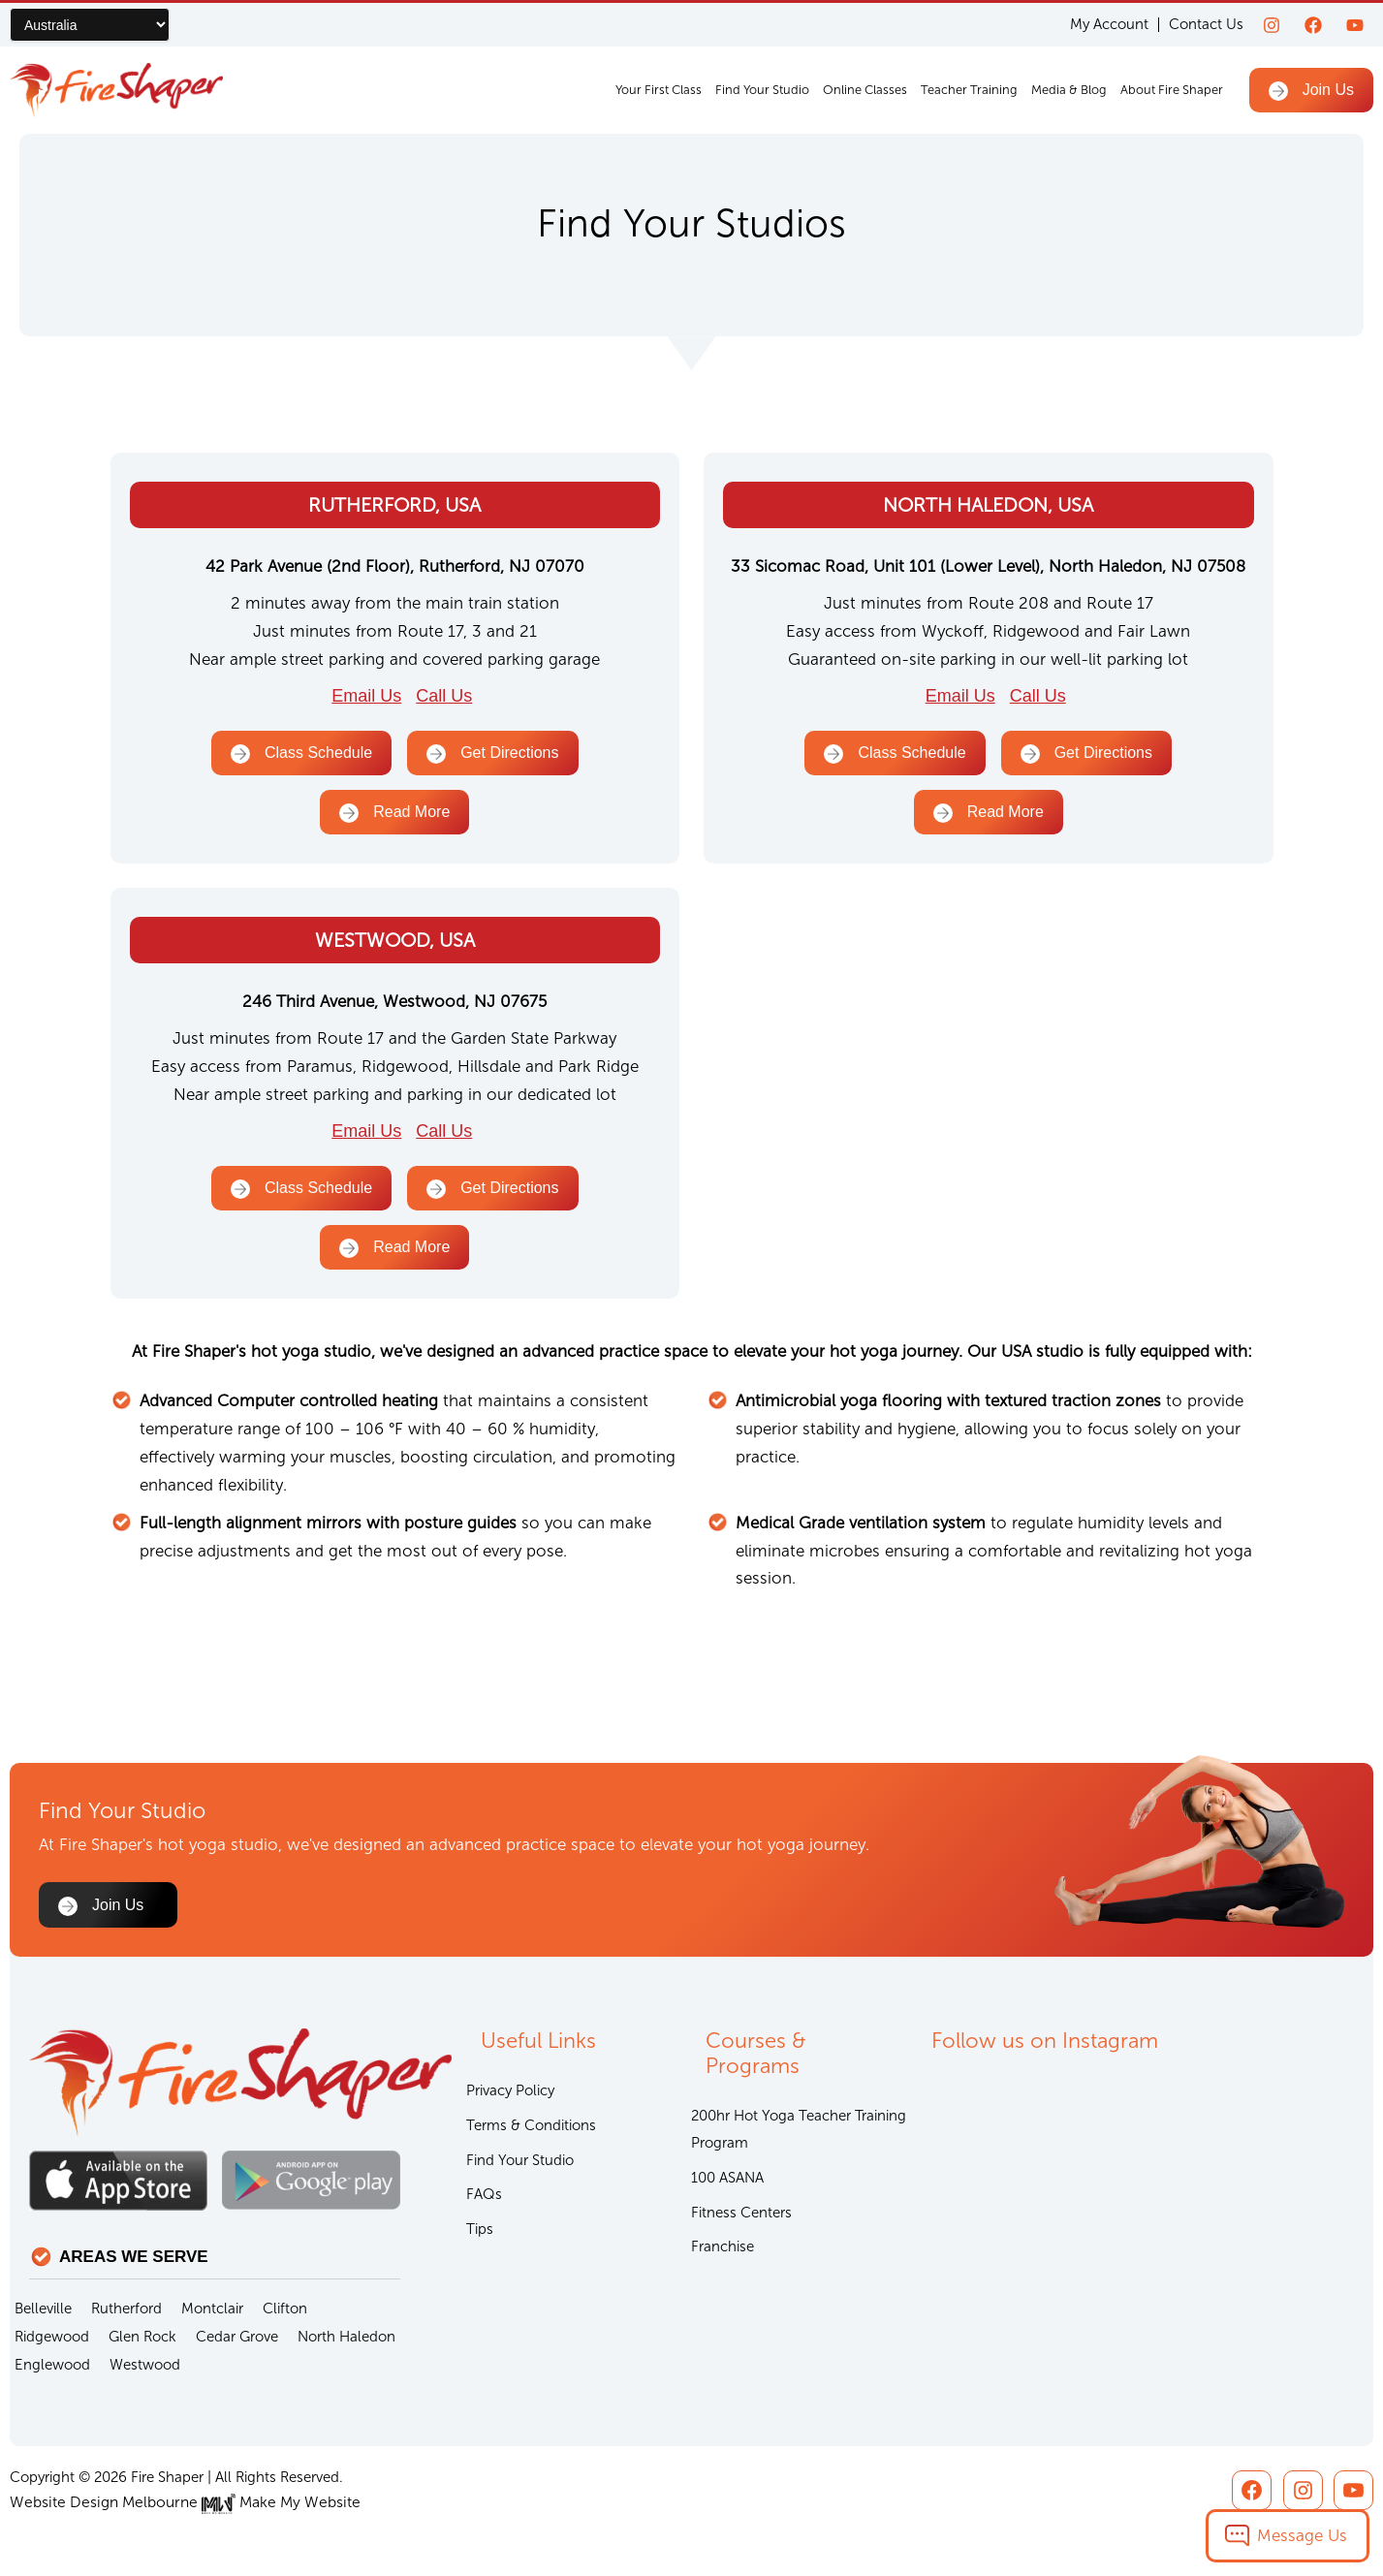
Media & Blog (1069, 89)
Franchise (722, 2253)
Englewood (52, 2365)
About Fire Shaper (1171, 89)
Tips (479, 2236)
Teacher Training (969, 89)
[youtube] (1355, 25)
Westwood (145, 2365)
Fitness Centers (741, 2217)
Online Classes (865, 89)
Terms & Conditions (531, 2128)
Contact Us (1206, 24)
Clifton (285, 2309)
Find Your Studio (762, 89)
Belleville (43, 2309)
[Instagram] (1271, 25)
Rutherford (126, 2309)
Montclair (212, 2309)
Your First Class (658, 89)
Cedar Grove (237, 2337)
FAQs (484, 2200)
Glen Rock (142, 2337)
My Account (1109, 24)
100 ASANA (727, 2181)
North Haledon (346, 2337)
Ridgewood (52, 2337)
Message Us (1302, 2535)
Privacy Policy (510, 2092)
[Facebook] (1313, 25)
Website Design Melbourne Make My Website (177, 2503)
